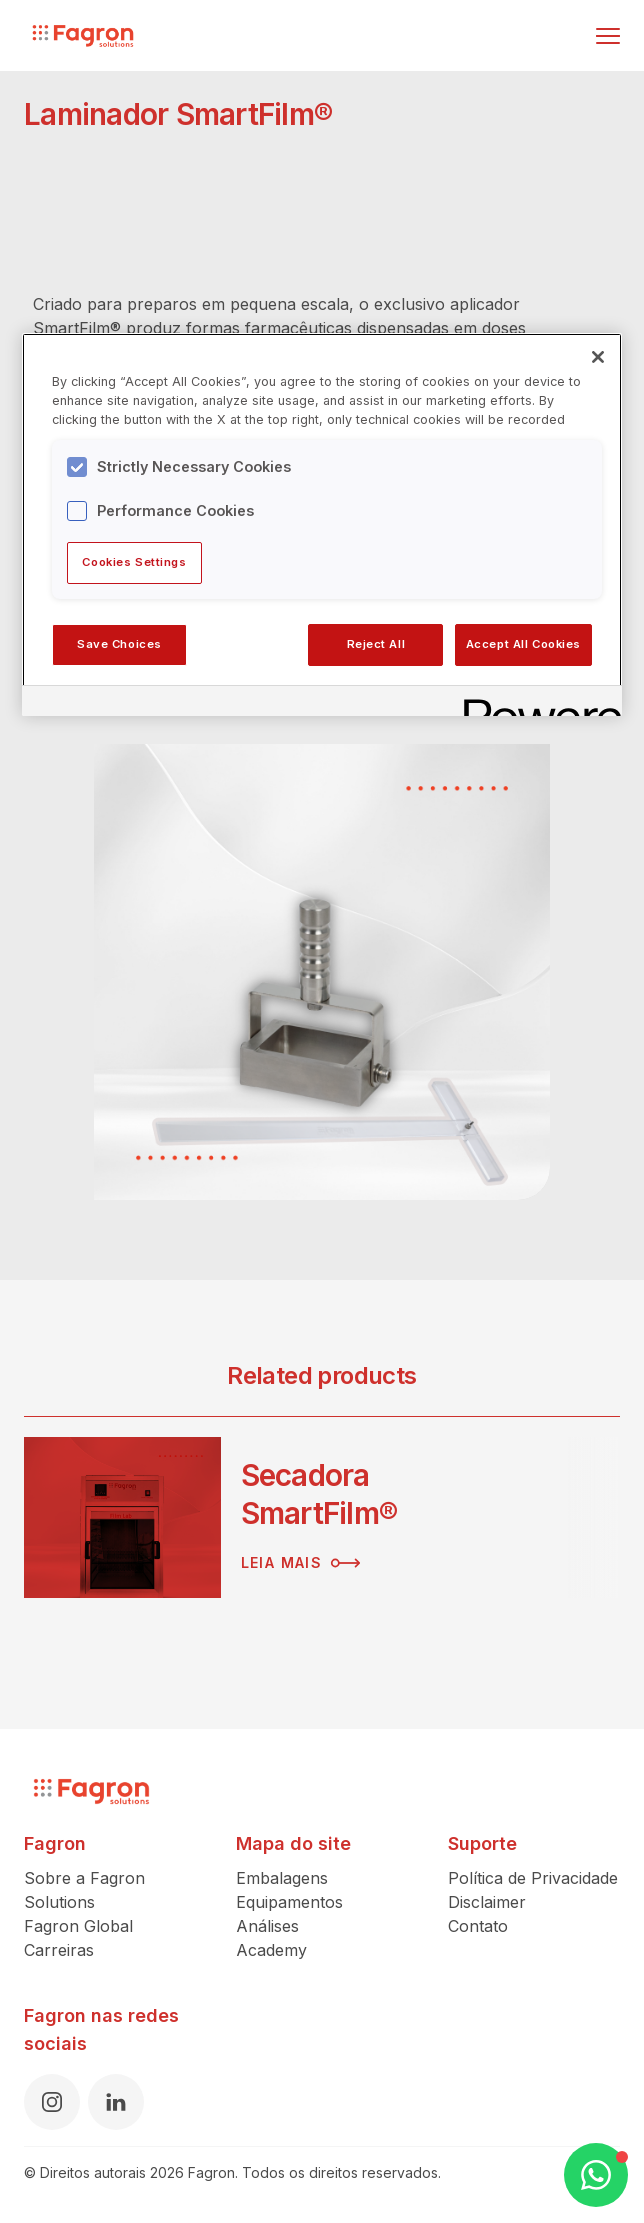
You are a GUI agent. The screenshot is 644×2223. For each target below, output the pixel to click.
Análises (267, 1926)
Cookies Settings (134, 562)
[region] (322, 524)
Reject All (376, 644)
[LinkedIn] (116, 2102)
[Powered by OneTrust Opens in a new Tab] (536, 703)
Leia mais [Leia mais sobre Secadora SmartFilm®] (301, 1563)
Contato (478, 1926)
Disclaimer (487, 1902)
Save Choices (119, 644)
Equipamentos (289, 1902)
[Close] (598, 357)
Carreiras (59, 1950)
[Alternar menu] (608, 36)
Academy (271, 1950)
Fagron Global (78, 1926)
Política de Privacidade (533, 1878)
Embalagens (282, 1878)
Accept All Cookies (523, 644)
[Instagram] (52, 2102)
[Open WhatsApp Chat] (596, 2175)
